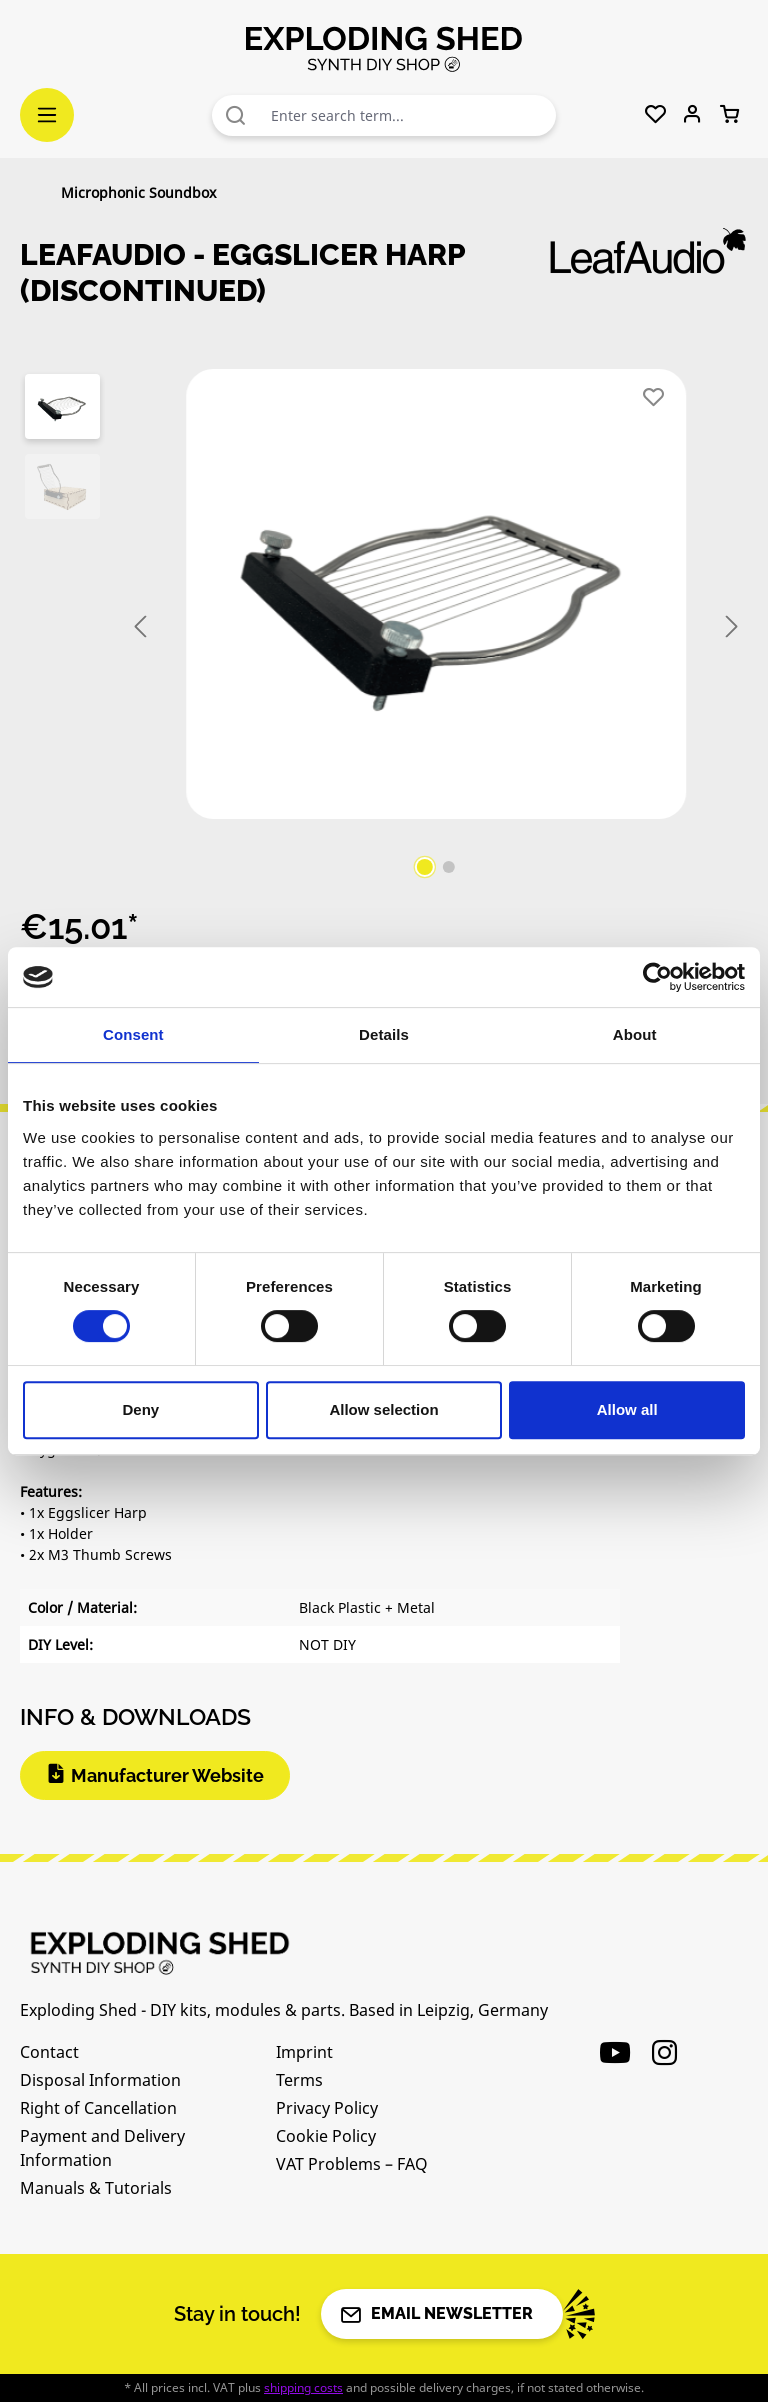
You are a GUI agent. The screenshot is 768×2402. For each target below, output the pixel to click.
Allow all (627, 1409)
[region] (384, 627)
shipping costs (303, 2387)
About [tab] (635, 1034)
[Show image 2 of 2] (449, 867)
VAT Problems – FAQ (352, 2164)
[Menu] (47, 115)
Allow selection (383, 1409)
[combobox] (408, 115)
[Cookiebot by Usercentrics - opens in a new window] (657, 977)
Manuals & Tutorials (96, 2188)
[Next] (732, 627)
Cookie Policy (326, 2136)
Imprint (304, 2052)
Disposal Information (100, 2080)
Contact (49, 2052)
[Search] (236, 115)
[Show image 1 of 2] (425, 867)
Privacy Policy (327, 2108)
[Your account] (692, 115)
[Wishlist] (655, 115)
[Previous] (140, 627)
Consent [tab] (133, 1034)
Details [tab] (384, 1034)
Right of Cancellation (98, 2108)
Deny (140, 1409)
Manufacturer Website (167, 1775)
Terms (299, 2080)
